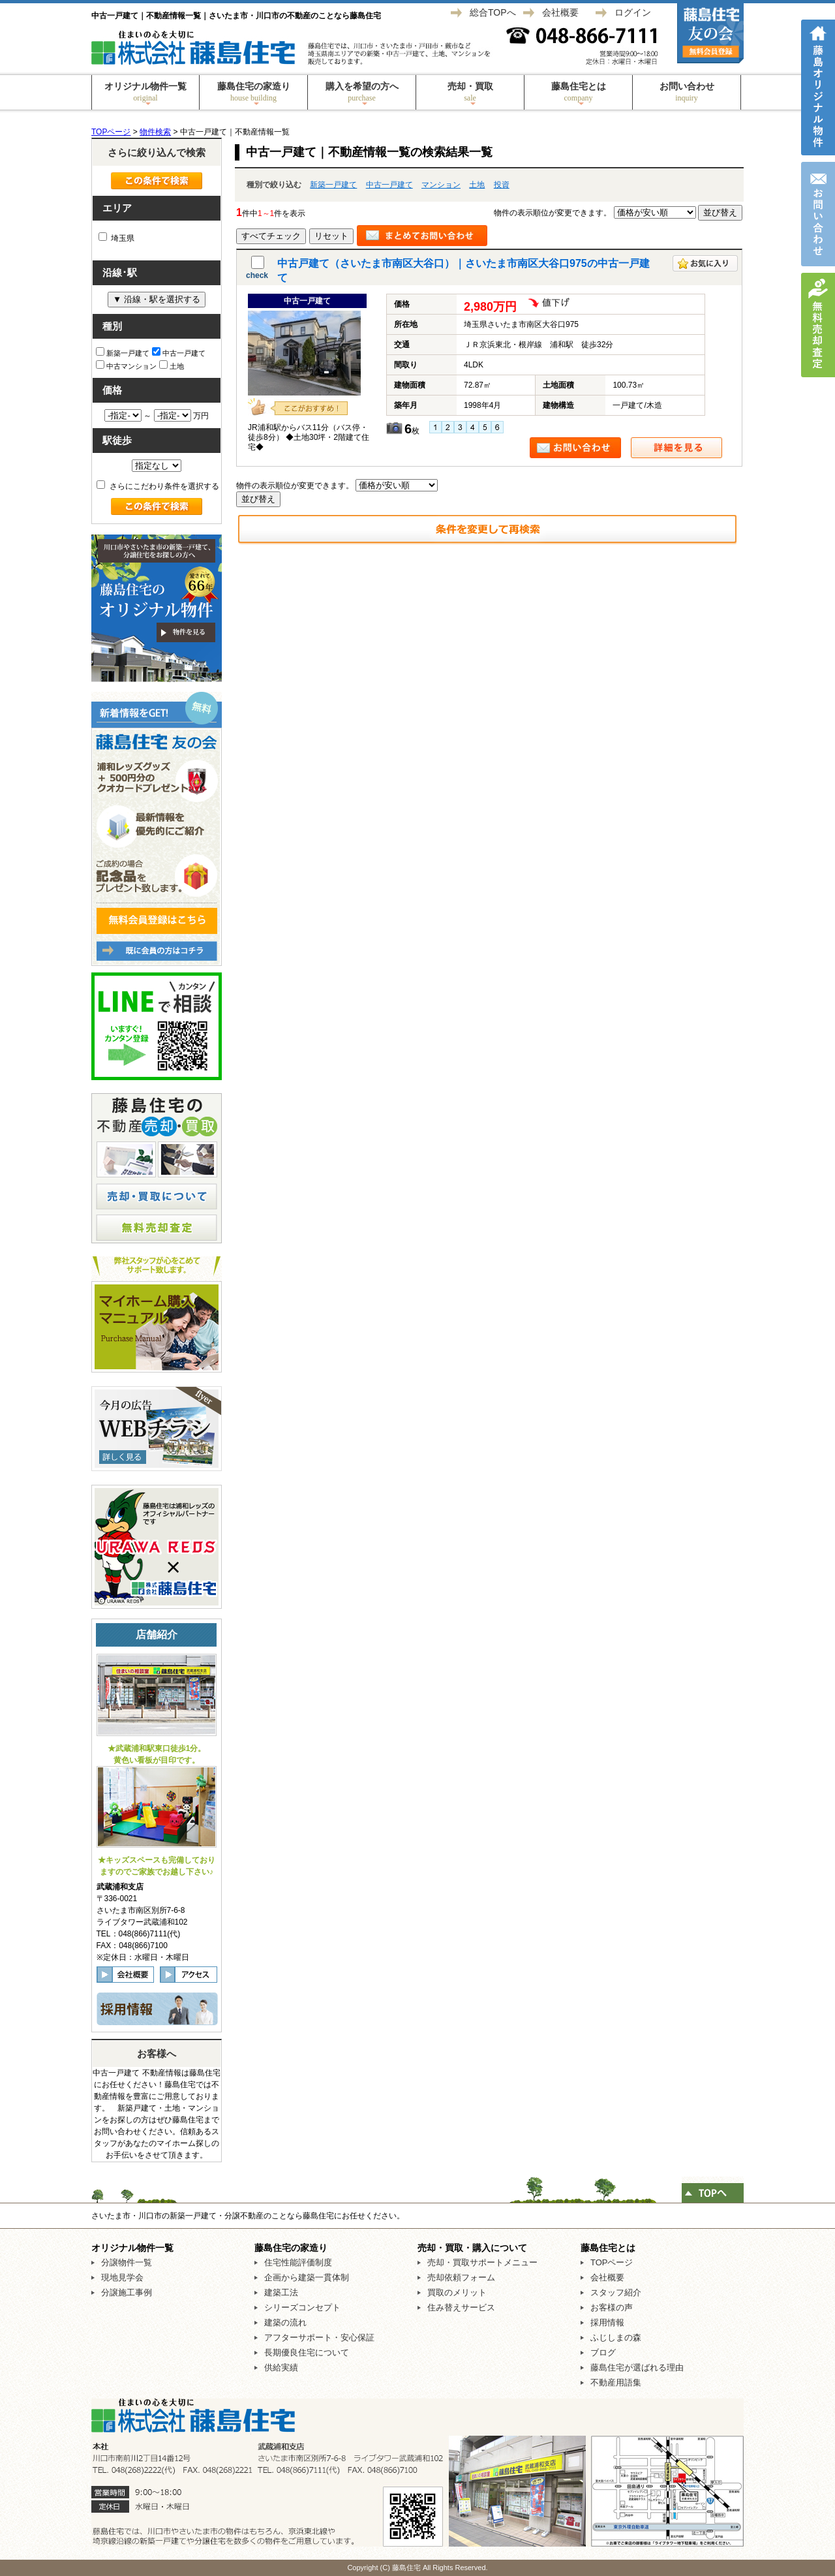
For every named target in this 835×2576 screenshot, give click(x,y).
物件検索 (155, 131)
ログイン (633, 12)
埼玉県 (116, 238)
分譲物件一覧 (126, 2262)
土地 (477, 184)
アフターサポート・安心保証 (319, 2337)
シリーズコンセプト (302, 2307)
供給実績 (281, 2367)
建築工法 (281, 2292)
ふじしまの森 (615, 2337)
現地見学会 (122, 2277)
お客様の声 (611, 2307)
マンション (441, 184)
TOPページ (110, 131)
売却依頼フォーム (461, 2277)
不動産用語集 (615, 2382)
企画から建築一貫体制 (306, 2277)
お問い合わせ (686, 92)
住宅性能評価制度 (298, 2262)
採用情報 (607, 2322)
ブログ (603, 2352)
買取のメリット (457, 2292)
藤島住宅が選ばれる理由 (637, 2367)
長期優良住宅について (306, 2352)
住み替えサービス (461, 2307)
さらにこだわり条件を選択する (158, 486)
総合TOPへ (493, 12)
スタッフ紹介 (615, 2292)
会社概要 (560, 12)
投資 (501, 184)
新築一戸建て (333, 184)
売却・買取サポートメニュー (482, 2262)
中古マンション (126, 365)
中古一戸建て (389, 184)
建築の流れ (285, 2322)
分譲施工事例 (126, 2292)
